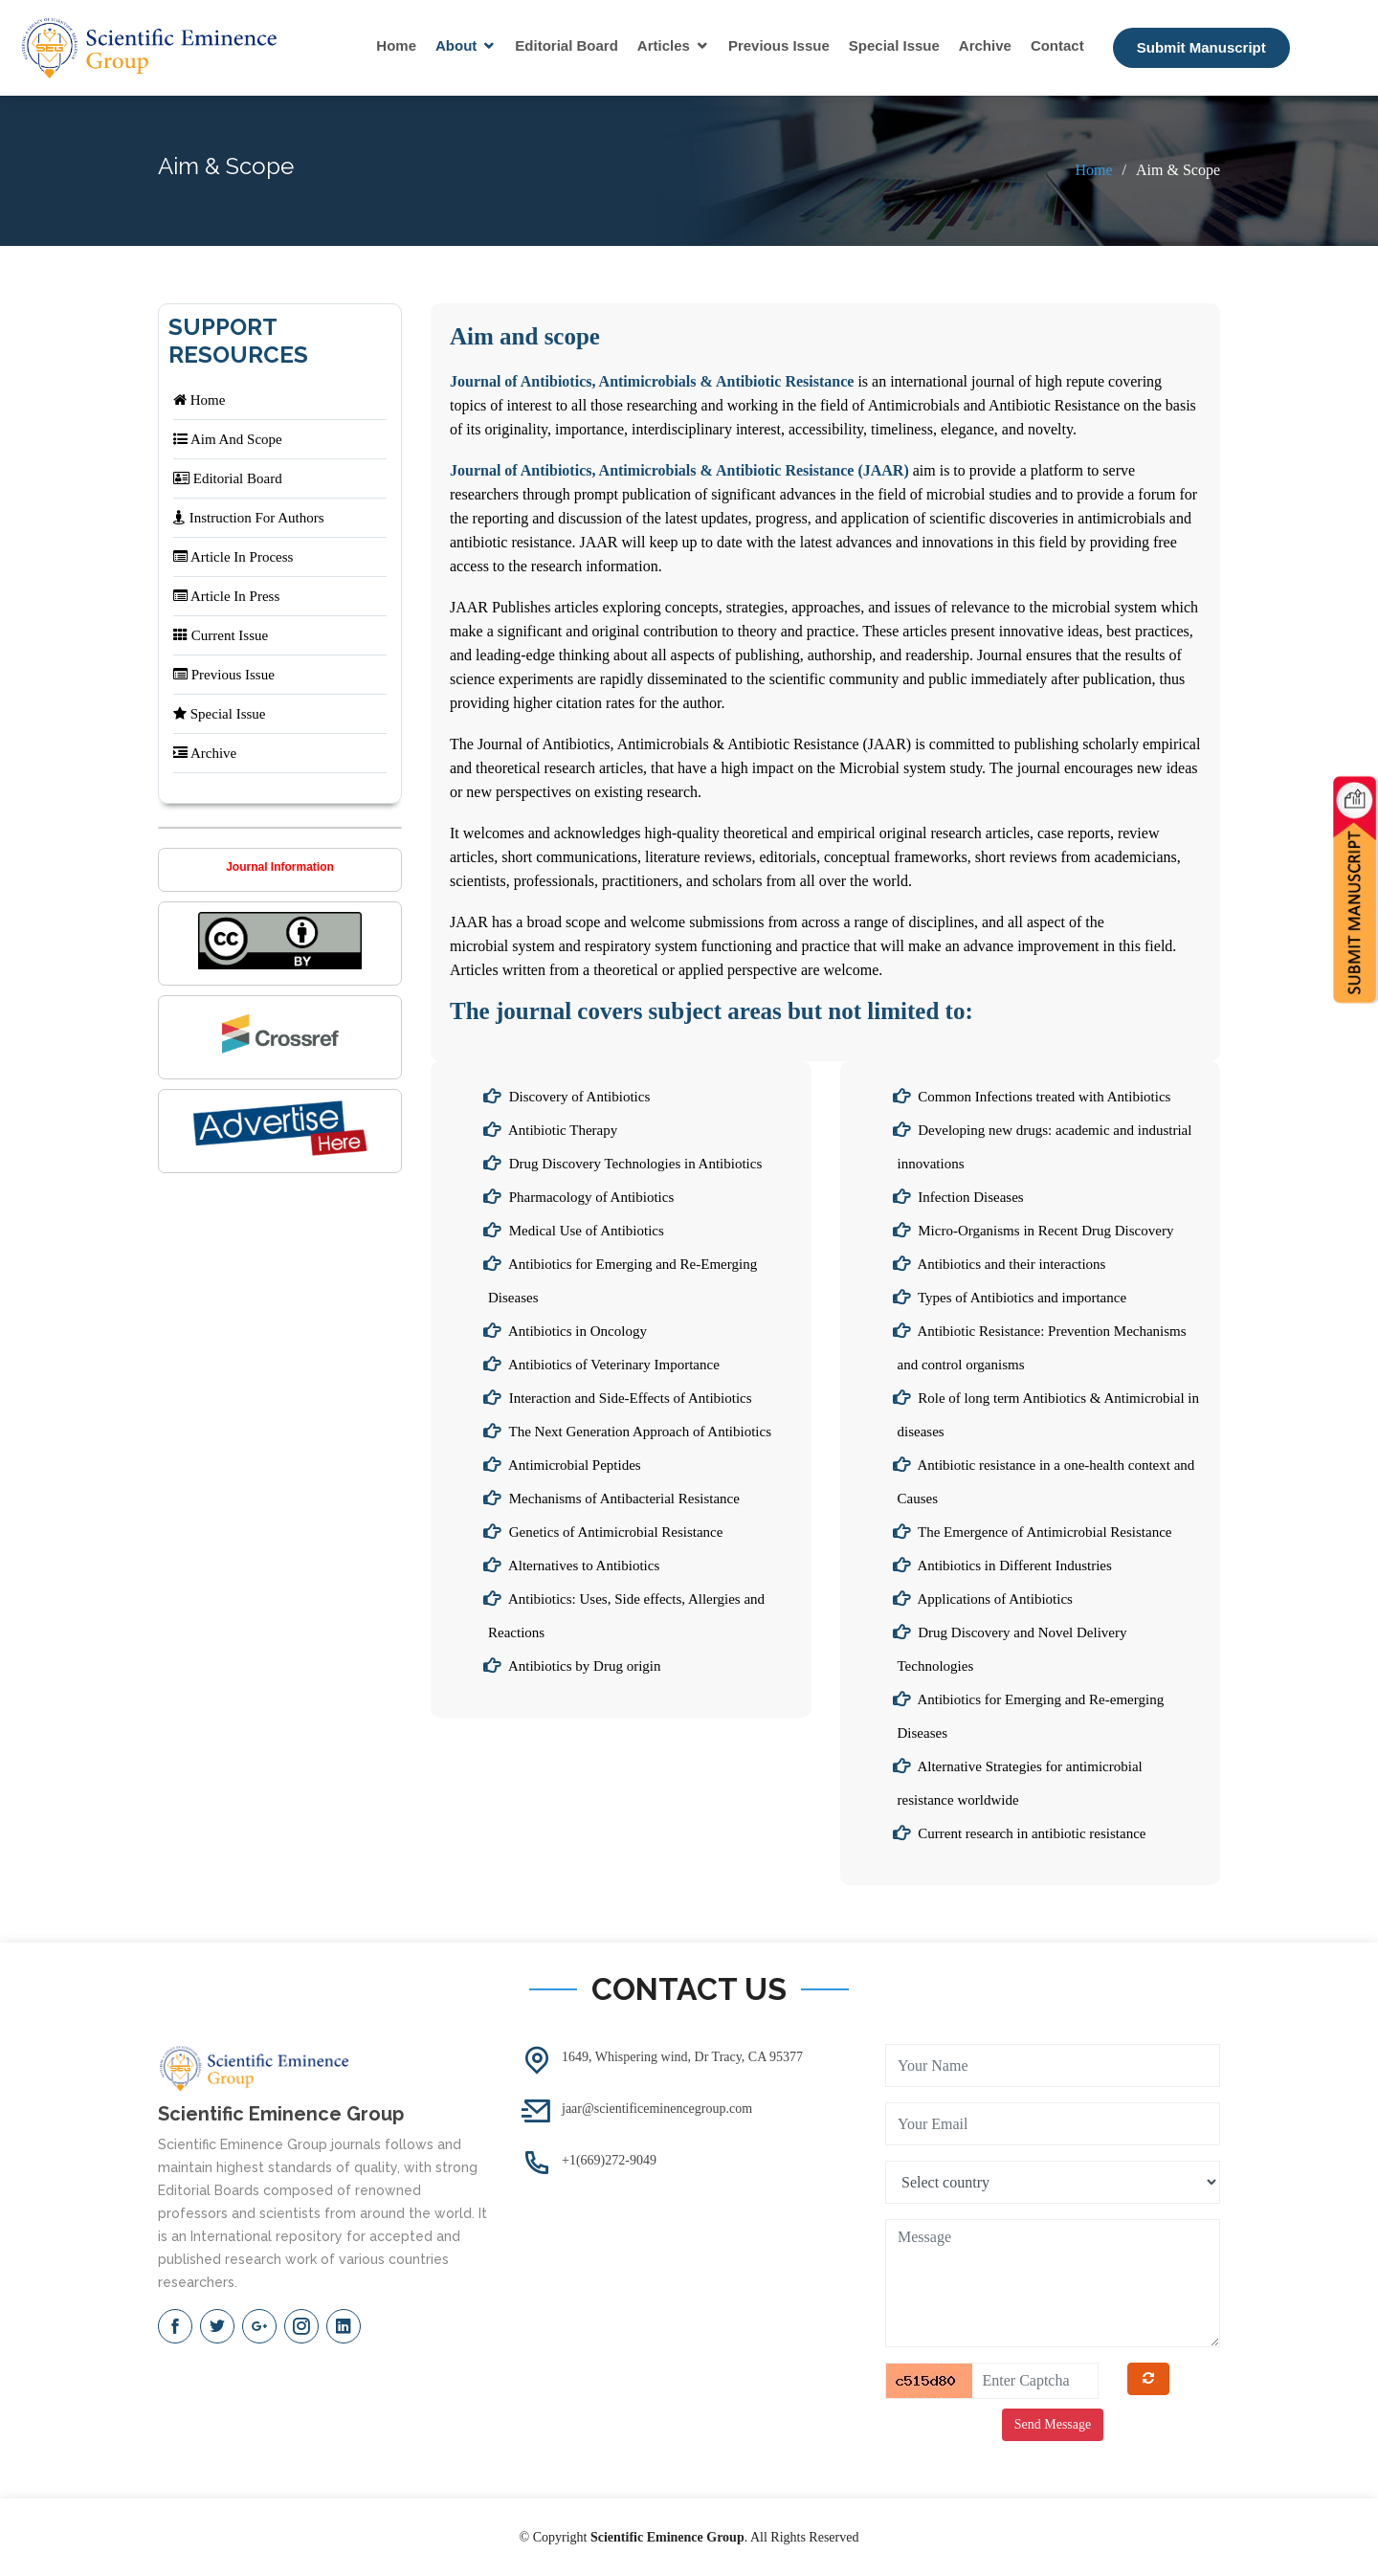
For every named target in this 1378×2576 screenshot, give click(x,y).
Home (396, 45)
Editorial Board (566, 45)
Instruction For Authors (248, 517)
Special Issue (894, 45)
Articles (663, 45)
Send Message (1053, 2424)
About (456, 45)
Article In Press (226, 596)
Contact (1057, 45)
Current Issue (220, 635)
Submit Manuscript (1201, 47)
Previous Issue (779, 45)
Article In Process (233, 557)
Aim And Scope (227, 439)
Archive (985, 45)
